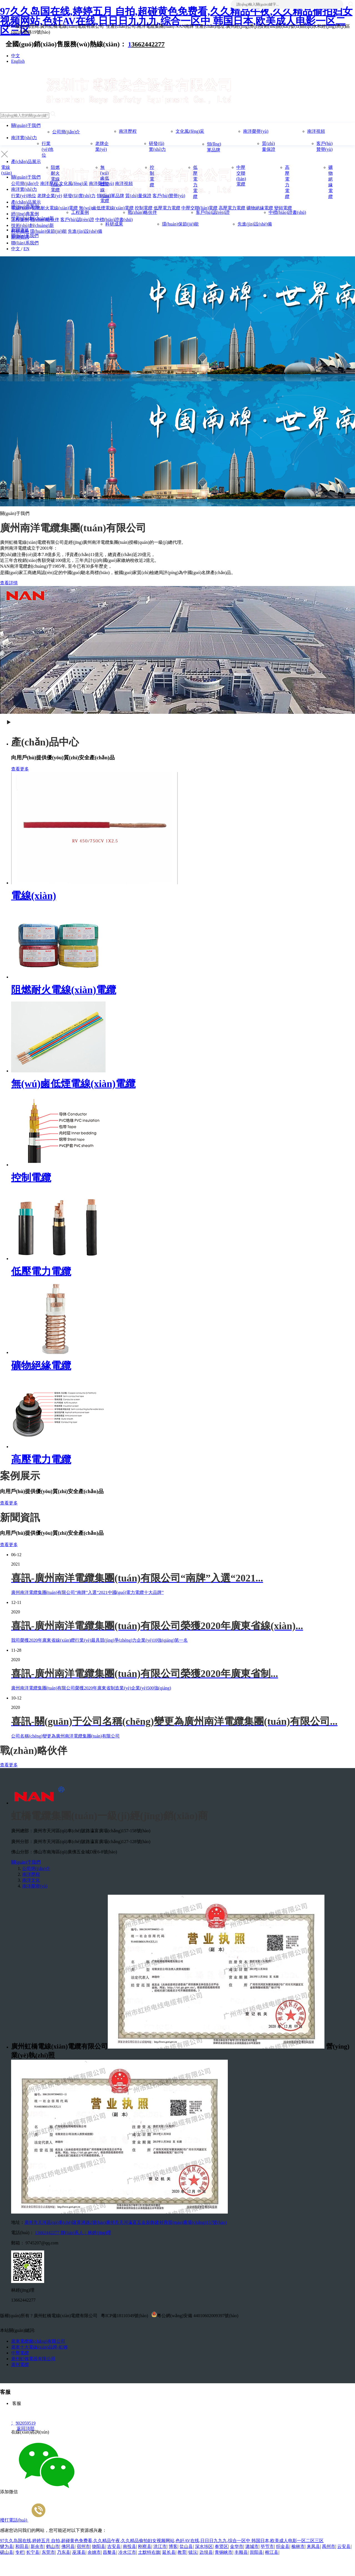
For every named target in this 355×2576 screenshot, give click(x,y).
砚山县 (6, 2552)
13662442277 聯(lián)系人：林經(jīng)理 (73, 2232)
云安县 (344, 2546)
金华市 (236, 2546)
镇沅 (192, 2552)
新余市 (37, 2546)
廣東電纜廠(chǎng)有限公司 (38, 2341)
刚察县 (144, 2546)
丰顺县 (241, 2552)
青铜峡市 (223, 2552)
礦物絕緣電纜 (41, 1365)
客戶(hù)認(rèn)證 (213, 212)
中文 (15, 55)
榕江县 (271, 2552)
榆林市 (298, 2546)
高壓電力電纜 (41, 1459)
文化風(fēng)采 (190, 131)
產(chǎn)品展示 (26, 161)
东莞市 (48, 2552)
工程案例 (80, 212)
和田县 (22, 2546)
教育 (182, 2552)
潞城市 (252, 2546)
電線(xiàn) (33, 895)
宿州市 (83, 2546)
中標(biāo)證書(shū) (287, 212)
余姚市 (94, 2552)
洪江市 (160, 2546)
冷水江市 (127, 2552)
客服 (16, 2403)
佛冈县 (68, 2546)
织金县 (282, 2546)
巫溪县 (79, 2552)
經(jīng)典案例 (25, 206)
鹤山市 (52, 2546)
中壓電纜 (20, 2352)
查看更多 (20, 769)
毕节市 (267, 2546)
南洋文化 (31, 1880)
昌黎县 (109, 2552)
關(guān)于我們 (26, 125)
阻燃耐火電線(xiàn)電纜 (56, 178)
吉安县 (114, 2546)
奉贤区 (221, 2546)
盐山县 (186, 2546)
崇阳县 (256, 2552)
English (18, 61)
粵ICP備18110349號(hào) (125, 2315)
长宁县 (32, 2552)
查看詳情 (9, 582)
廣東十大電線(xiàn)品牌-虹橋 (39, 2347)
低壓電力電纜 (41, 1271)
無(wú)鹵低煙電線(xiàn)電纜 (105, 184)
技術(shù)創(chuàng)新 (32, 218)
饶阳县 (98, 2546)
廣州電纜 (20, 2364)
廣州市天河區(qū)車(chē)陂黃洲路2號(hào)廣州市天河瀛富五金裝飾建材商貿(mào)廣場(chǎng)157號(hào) (125, 2222)
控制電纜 (31, 1177)
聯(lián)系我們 (25, 235)
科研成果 (114, 224)
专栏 (19, 2552)
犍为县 (6, 2546)
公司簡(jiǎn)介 (66, 131)
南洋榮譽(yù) (255, 131)
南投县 (129, 2546)
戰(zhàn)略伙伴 (142, 212)
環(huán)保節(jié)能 (180, 224)
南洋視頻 (316, 131)
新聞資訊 (20, 229)
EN (26, 248)
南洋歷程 (128, 131)
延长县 (169, 2552)
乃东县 (63, 2552)
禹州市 (328, 2546)
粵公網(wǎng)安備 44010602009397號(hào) (194, 2315)
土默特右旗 (149, 2552)
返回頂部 (22, 2428)
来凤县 (313, 2546)
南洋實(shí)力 (24, 137)
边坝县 (206, 2552)
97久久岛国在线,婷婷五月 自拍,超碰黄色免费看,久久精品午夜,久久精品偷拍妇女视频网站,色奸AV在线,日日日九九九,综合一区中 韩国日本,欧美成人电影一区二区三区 (176, 21)
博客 (173, 2546)
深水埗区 (204, 2546)
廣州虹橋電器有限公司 (33, 2358)
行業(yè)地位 (47, 149)
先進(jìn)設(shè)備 (255, 224)
